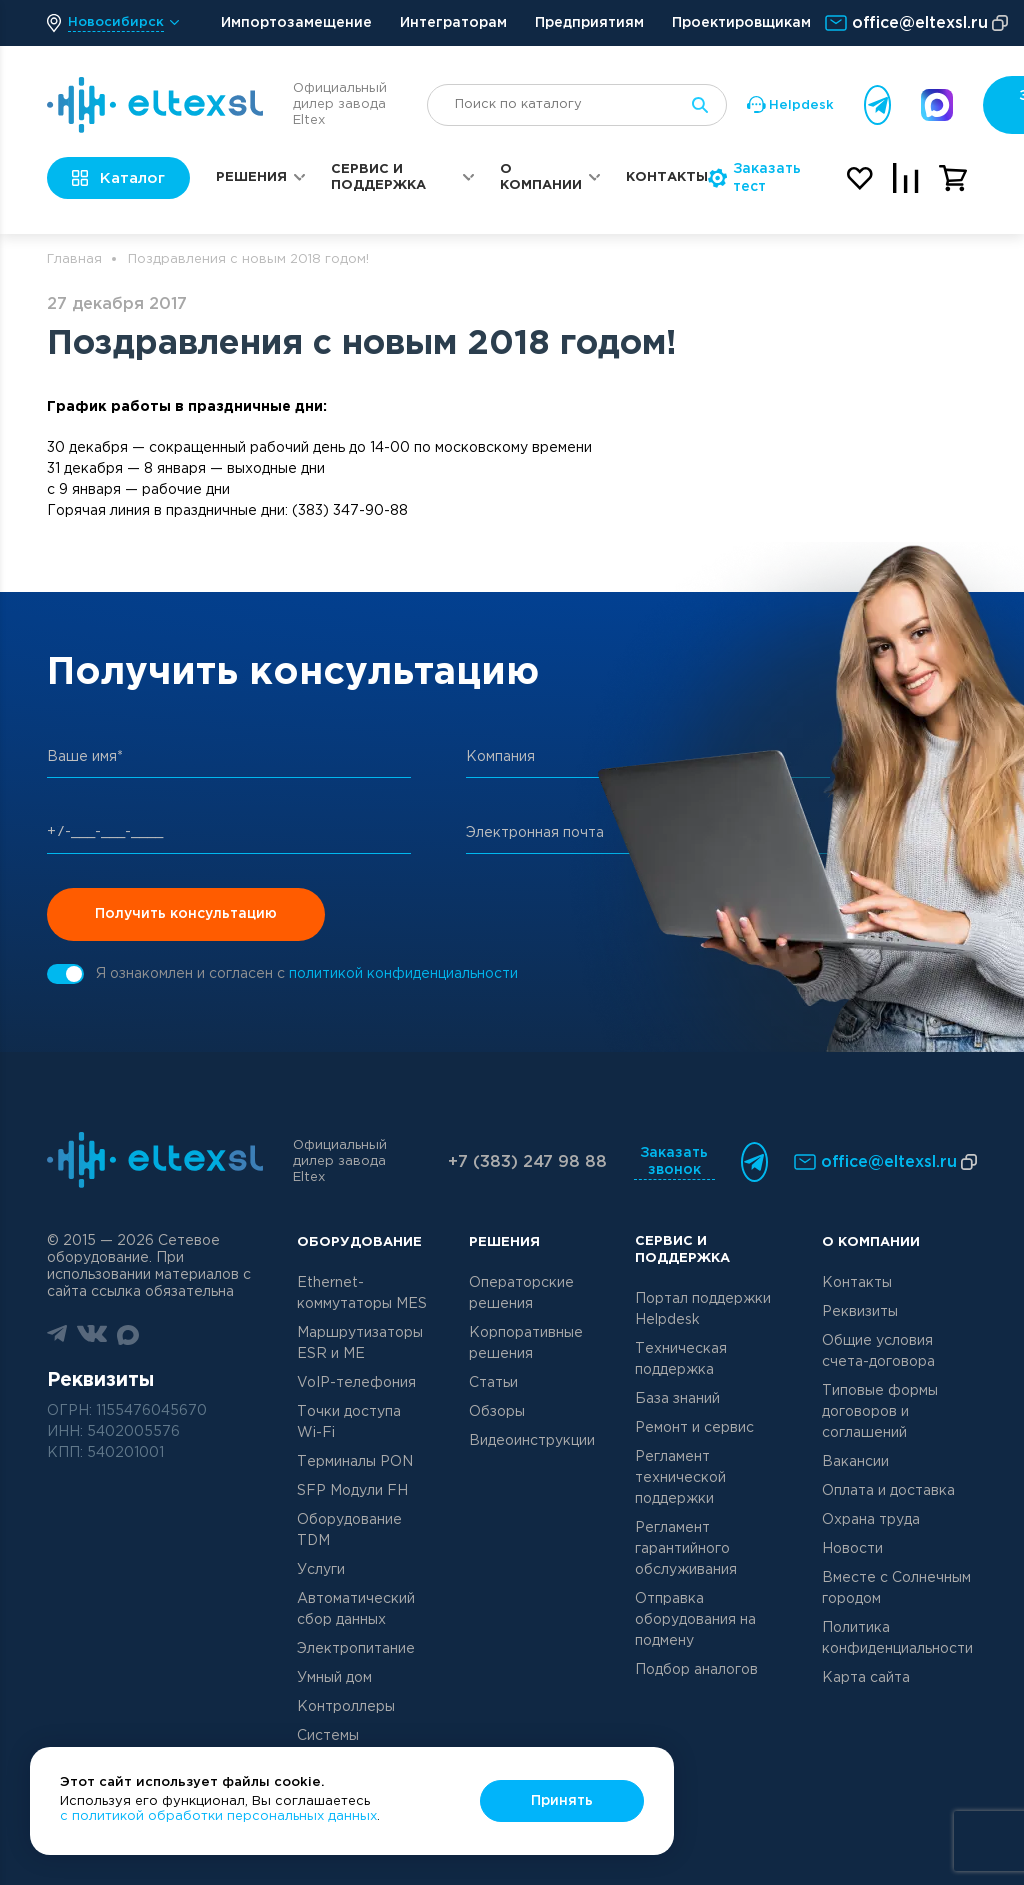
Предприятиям (589, 23)
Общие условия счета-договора (878, 1351)
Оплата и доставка (888, 1491)
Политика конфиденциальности (897, 1638)
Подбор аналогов (696, 1670)
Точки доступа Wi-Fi (349, 1422)
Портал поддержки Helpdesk (703, 1309)
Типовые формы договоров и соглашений (880, 1412)
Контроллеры (346, 1707)
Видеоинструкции (532, 1441)
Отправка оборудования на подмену (695, 1620)
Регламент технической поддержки (680, 1478)
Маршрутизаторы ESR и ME (360, 1343)
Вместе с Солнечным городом (896, 1588)
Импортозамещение (296, 23)
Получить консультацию (186, 914)
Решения (251, 177)
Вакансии (855, 1462)
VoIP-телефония (356, 1383)
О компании (541, 177)
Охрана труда (871, 1520)
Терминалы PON (355, 1462)
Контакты (667, 177)
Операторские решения (521, 1293)
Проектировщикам (741, 23)
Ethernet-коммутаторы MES (362, 1293)
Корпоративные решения (526, 1343)
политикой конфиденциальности (403, 974)
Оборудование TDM (349, 1530)
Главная (74, 259)
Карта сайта (866, 1678)
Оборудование (359, 1242)
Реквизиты (860, 1312)
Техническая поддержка (681, 1359)
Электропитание (356, 1649)
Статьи (493, 1383)
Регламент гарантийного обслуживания (686, 1549)
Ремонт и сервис (694, 1428)
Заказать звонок (674, 1161)
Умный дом (334, 1678)
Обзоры (497, 1412)
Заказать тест (754, 178)
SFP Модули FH (352, 1491)
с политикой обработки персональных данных (218, 1816)
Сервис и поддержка (378, 177)
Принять (562, 1801)
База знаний (677, 1399)
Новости (852, 1549)
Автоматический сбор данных (356, 1609)
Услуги (321, 1570)
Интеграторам (453, 23)
